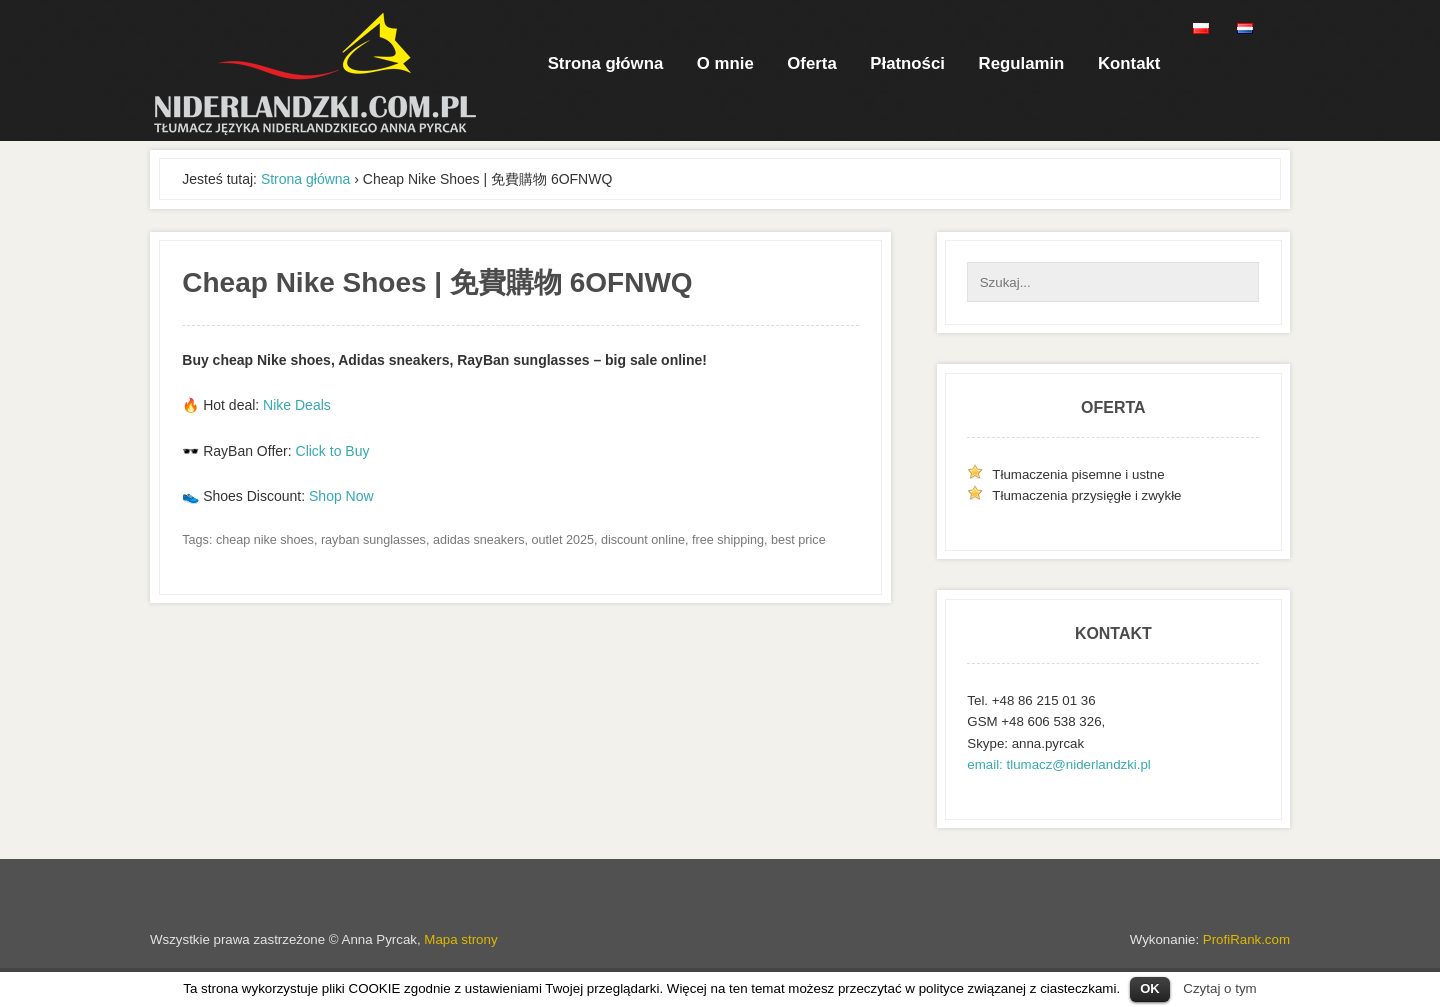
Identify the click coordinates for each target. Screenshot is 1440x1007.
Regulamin (1022, 63)
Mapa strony (460, 939)
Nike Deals (297, 405)
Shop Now (341, 496)
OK (1150, 988)
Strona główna (606, 63)
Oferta (811, 63)
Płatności (907, 63)
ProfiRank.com (1246, 939)
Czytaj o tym (1219, 988)
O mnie (725, 63)
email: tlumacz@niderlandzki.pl (1058, 764)
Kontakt (1129, 63)
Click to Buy (333, 451)
